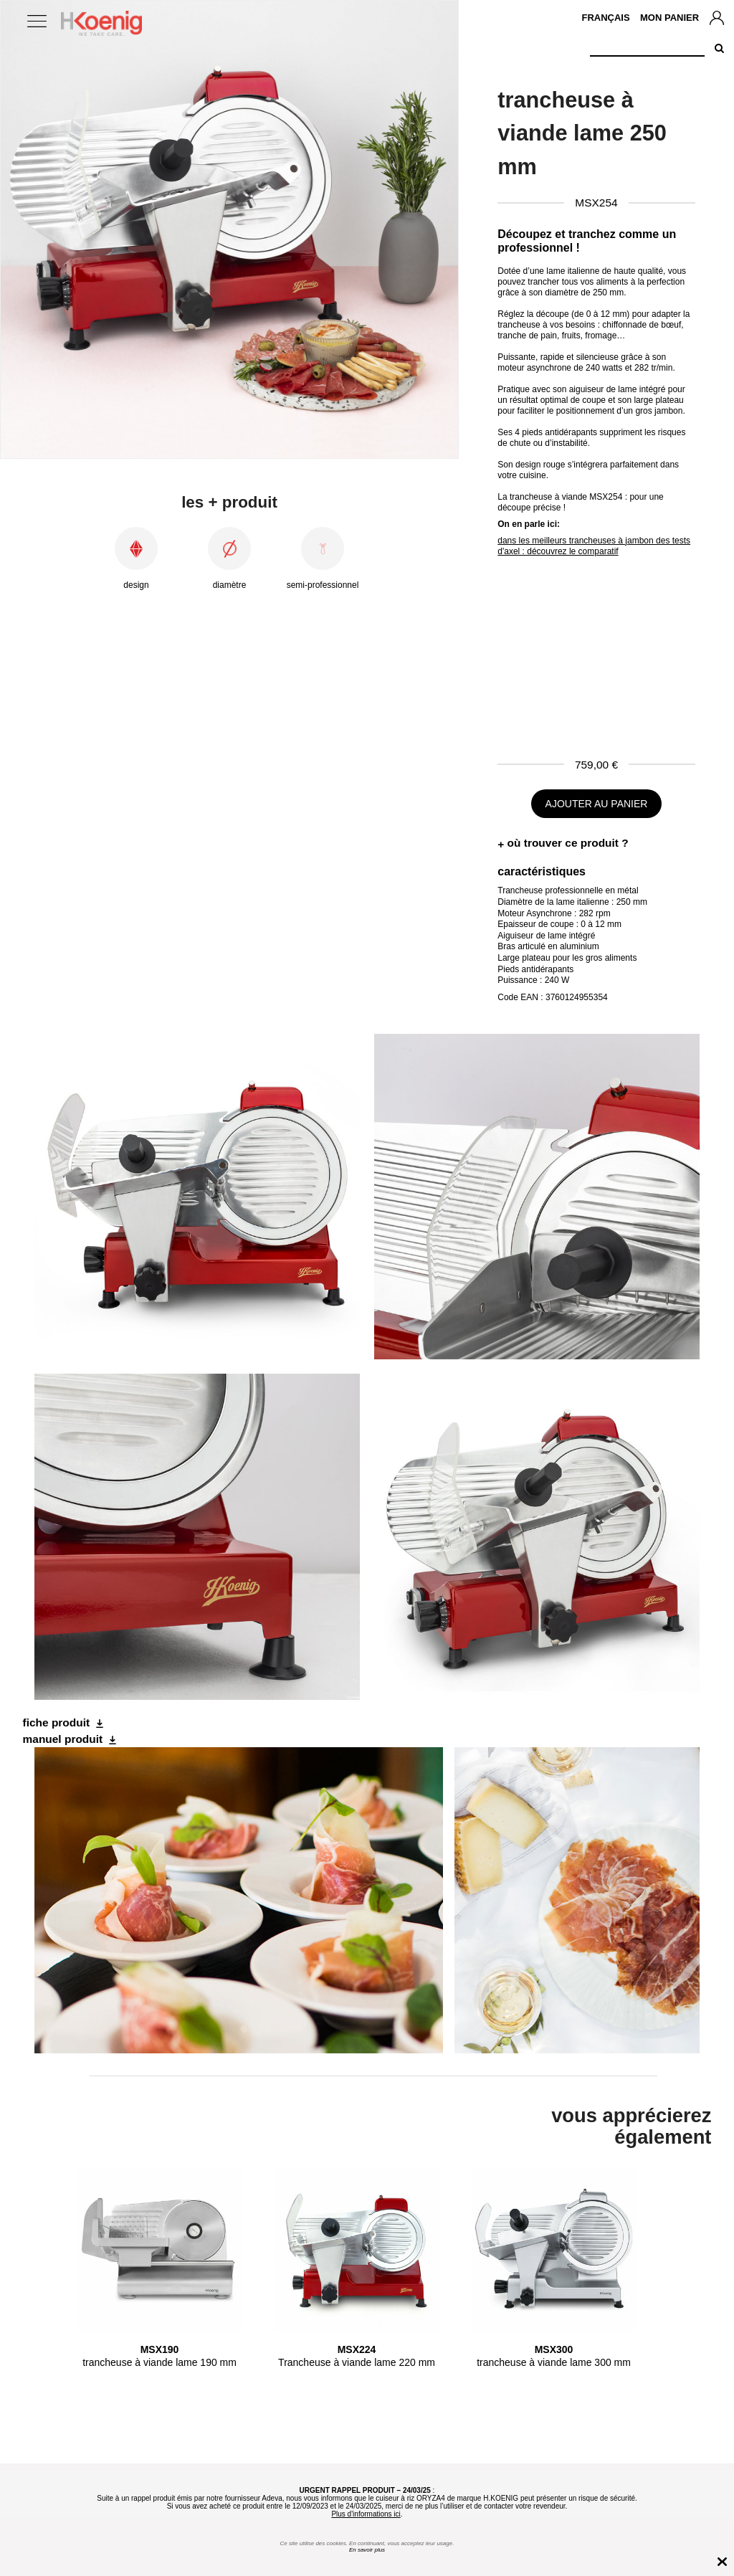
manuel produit (63, 1739)
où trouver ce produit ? (568, 843)
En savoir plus (367, 2550)
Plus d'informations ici (365, 2514)
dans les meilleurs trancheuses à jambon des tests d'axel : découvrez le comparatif (593, 546)
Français (605, 17)
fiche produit (56, 1722)
